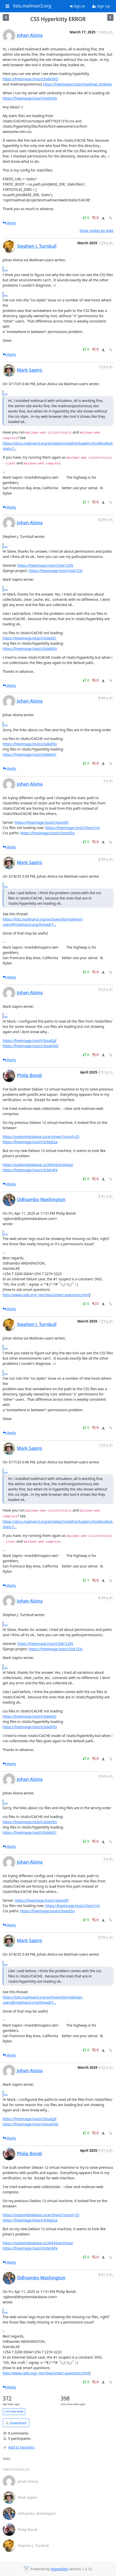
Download (16, 2423)
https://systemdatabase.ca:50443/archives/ (38, 1164)
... (6, 269)
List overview (14, 2411)
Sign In (77, 6)
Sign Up (101, 6)
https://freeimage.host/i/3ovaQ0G (30, 1045)
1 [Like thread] (86, 502)
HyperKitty (59, 2568)
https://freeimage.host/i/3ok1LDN (45, 565)
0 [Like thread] (86, 217)
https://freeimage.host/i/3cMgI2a (30, 1141)
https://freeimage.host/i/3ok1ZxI (55, 570)
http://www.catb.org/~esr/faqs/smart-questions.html (46, 1294)
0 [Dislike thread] (96, 217)
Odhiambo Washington (41, 1199)
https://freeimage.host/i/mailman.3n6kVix (77, 84)
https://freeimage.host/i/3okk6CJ (29, 638)
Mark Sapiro (29, 370)
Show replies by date (96, 230)
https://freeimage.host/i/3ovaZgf (30, 1040)
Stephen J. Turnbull (37, 246)
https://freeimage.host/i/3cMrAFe (30, 1170)
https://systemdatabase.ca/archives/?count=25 (41, 1136)
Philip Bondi (29, 1075)
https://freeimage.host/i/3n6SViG (30, 98)
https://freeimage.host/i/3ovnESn (47, 832)
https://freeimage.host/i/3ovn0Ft (42, 822)
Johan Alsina (30, 35)
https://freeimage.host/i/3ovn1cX (72, 827)
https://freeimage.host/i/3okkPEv (30, 648)
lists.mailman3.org (32, 6)
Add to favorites (18, 2447)
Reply (9, 222)
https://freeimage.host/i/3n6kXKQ (30, 78)
